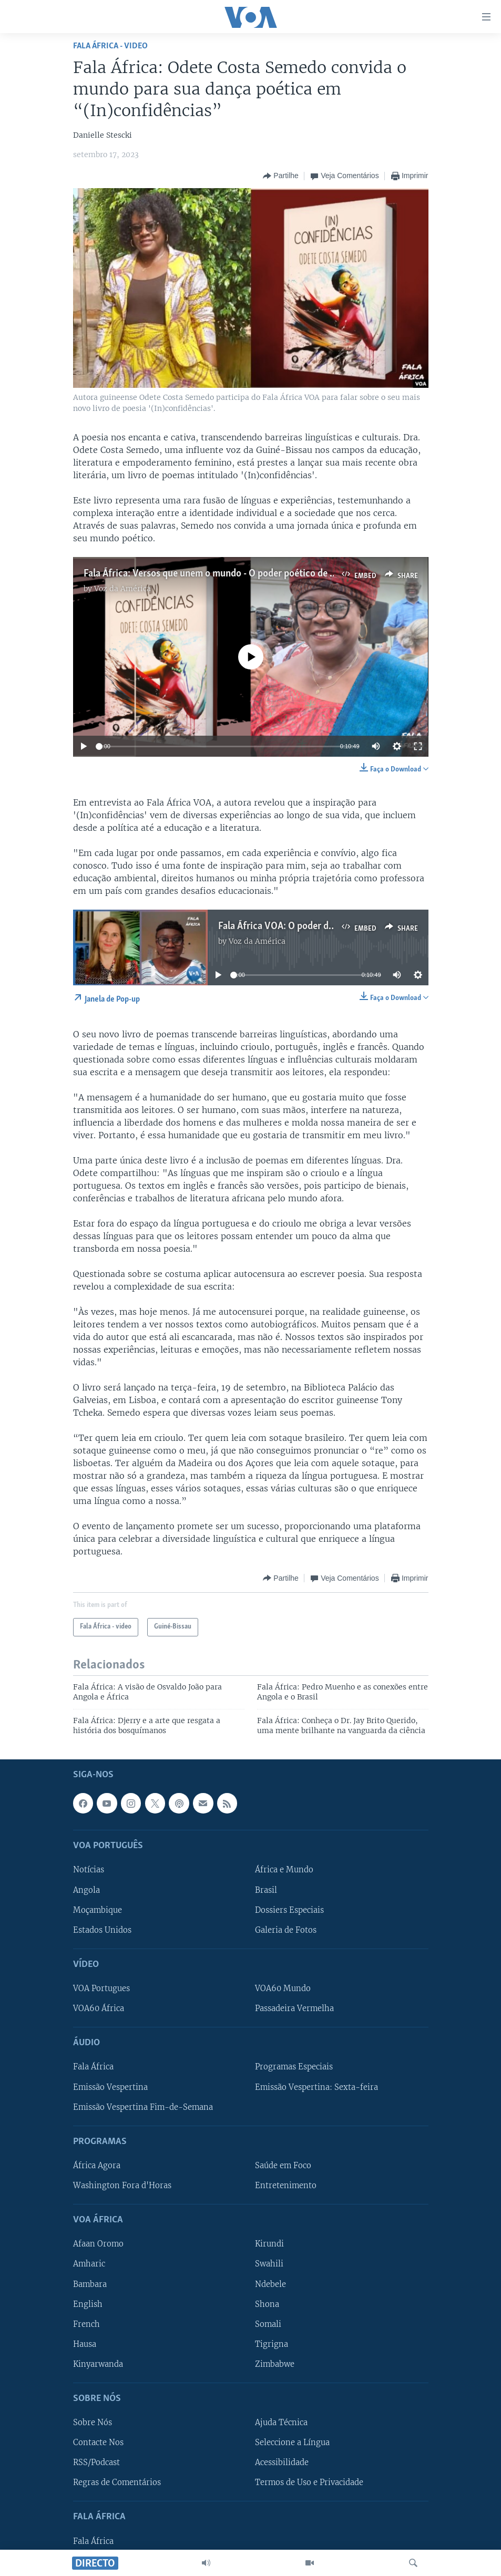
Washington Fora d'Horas (122, 2185)
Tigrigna (271, 2343)
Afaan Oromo (98, 2244)
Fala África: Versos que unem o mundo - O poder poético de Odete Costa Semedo (250, 574)
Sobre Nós (92, 2422)
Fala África (93, 2067)
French (86, 2323)
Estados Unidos (102, 1929)
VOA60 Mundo (283, 1988)
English (88, 2304)
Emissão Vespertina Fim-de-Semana (143, 2106)
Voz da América (122, 588)
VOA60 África (98, 2008)
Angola (86, 1889)
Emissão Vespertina (110, 2086)
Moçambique (97, 1909)
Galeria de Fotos (285, 1929)
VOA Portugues (101, 1988)
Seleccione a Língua (292, 2442)
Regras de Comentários (117, 2482)
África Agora (96, 2165)
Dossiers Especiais (289, 1909)
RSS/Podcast (96, 2462)
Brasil (266, 1889)
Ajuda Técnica (281, 2422)
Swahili (269, 2264)
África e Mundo (284, 1869)
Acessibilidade (282, 2462)
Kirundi (269, 2244)
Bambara (90, 2284)
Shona (267, 2304)
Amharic (89, 2264)
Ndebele (270, 2284)
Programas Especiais (294, 2067)
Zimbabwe (274, 2363)
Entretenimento (285, 2185)
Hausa (84, 2343)
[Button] (280, 176)
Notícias (88, 1869)
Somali (268, 2323)
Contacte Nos (98, 2442)
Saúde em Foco (283, 2165)
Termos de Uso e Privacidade (309, 2482)
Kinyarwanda (98, 2363)
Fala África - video (110, 46)
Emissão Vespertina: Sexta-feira (316, 2086)
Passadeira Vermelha (294, 2008)
